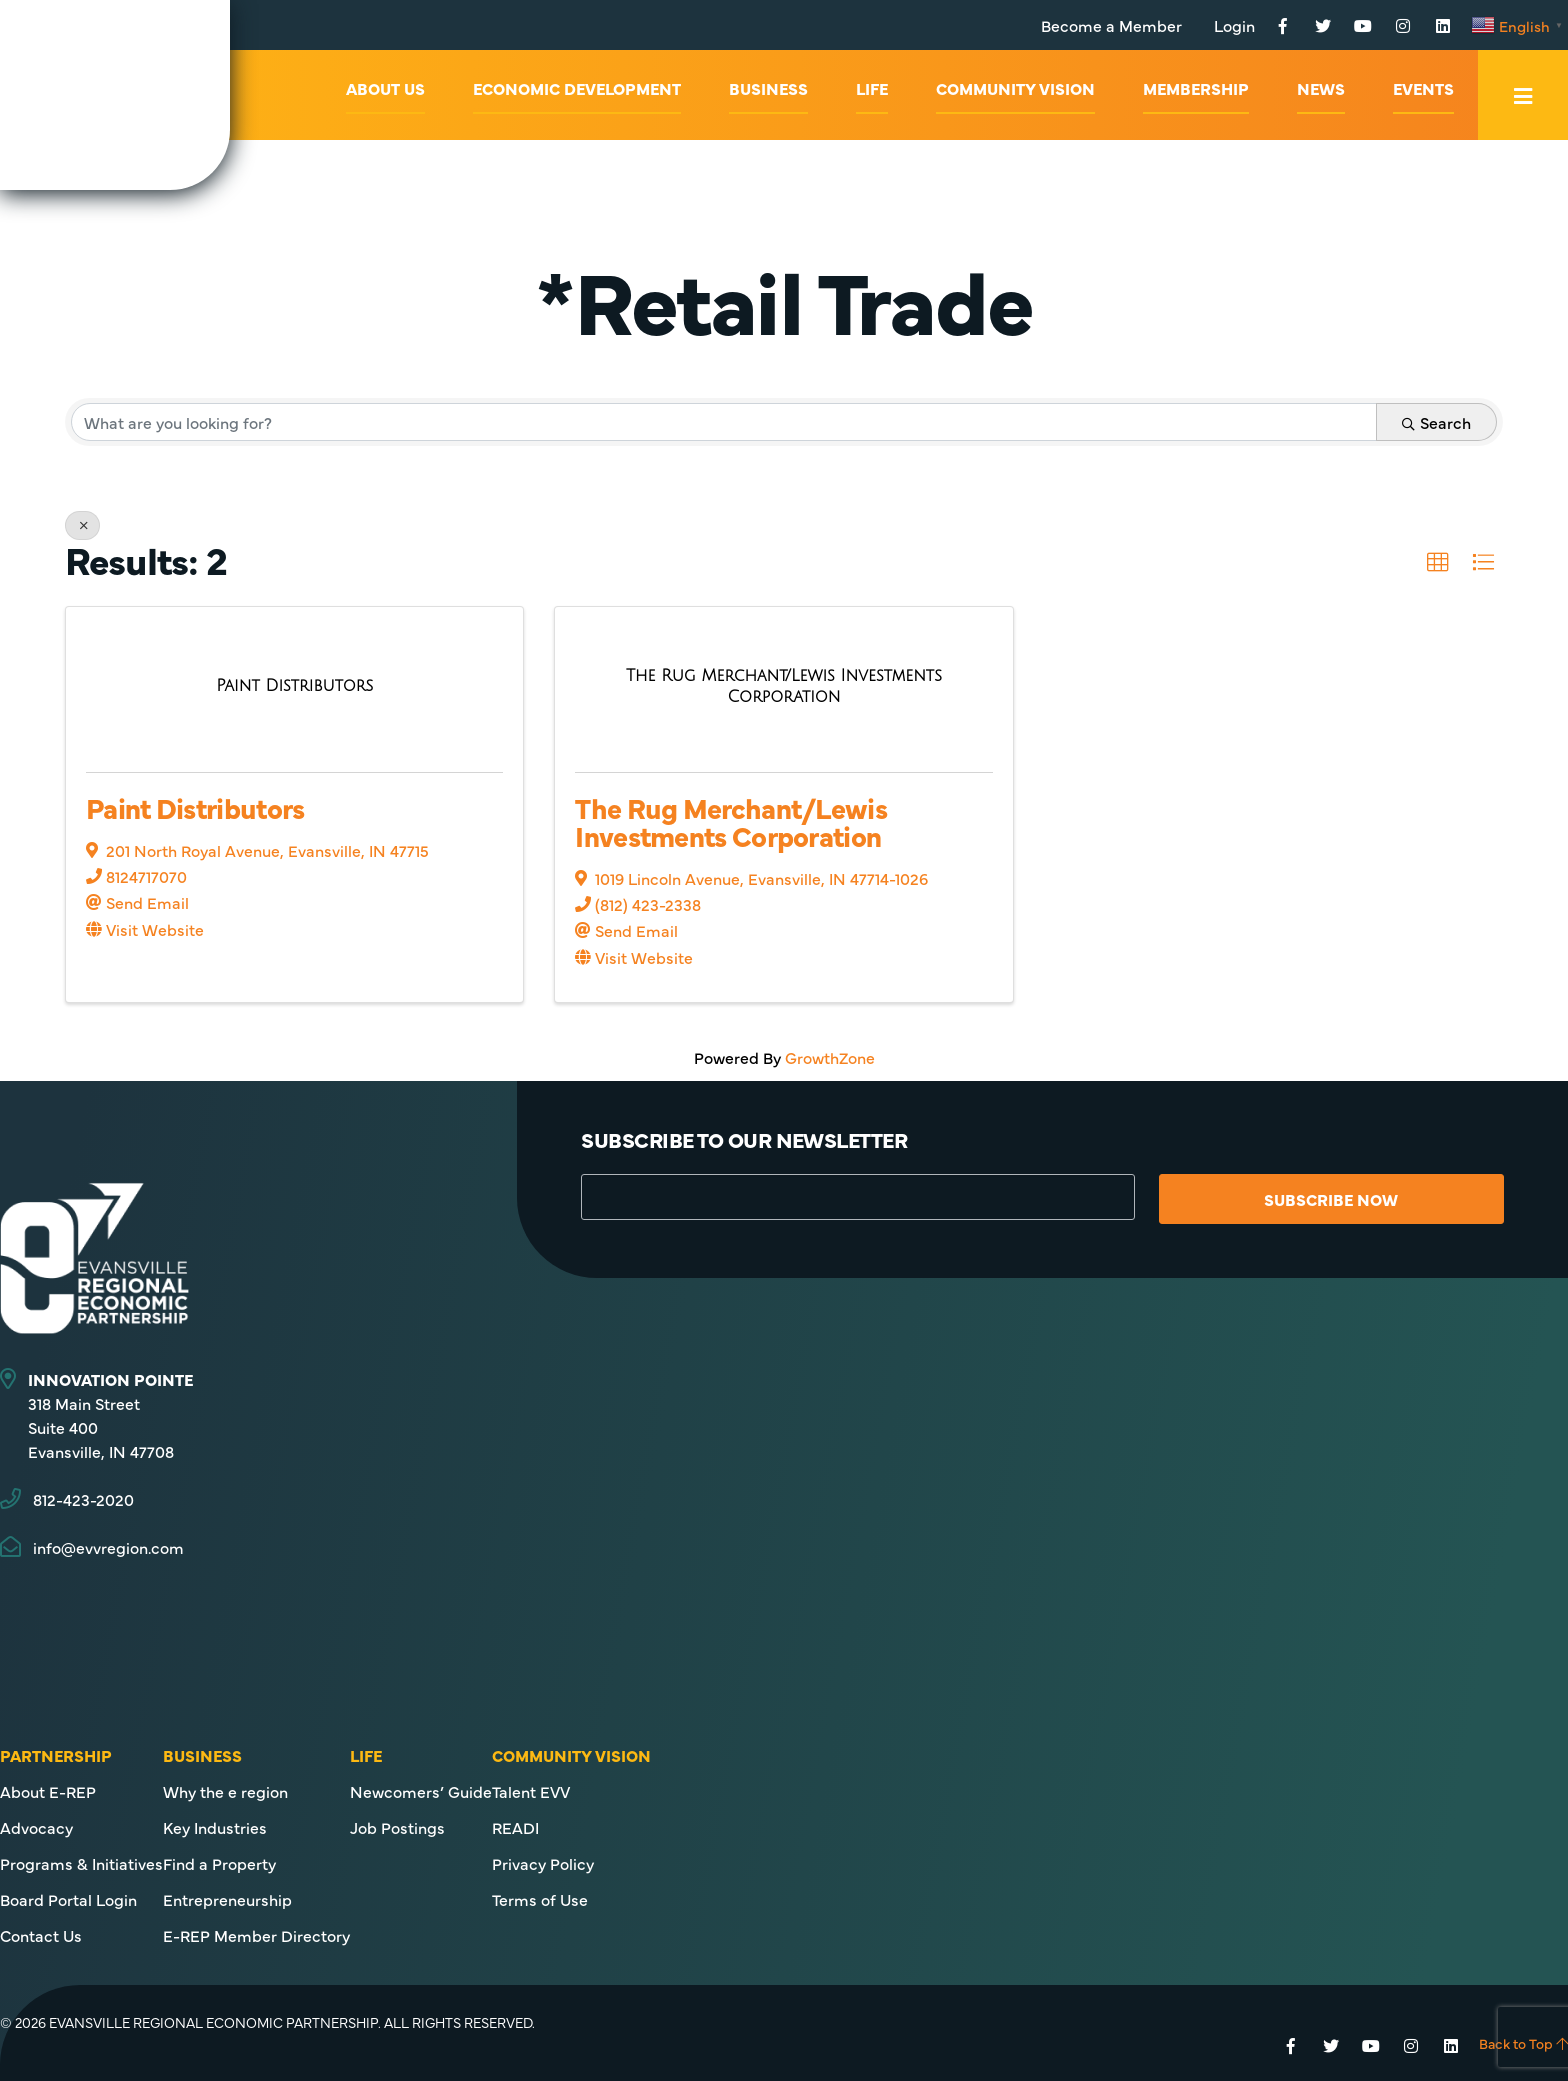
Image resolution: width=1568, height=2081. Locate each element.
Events (1423, 88)
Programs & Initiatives (81, 1863)
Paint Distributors (195, 807)
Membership (1196, 88)
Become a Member (1111, 25)
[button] (1438, 563)
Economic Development (577, 88)
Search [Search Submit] (1436, 422)
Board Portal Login (68, 1899)
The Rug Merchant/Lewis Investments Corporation (731, 821)
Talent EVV (531, 1791)
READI (515, 1827)
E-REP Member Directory (256, 1935)
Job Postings (397, 1827)
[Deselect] (82, 525)
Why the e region (225, 1791)
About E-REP (48, 1791)
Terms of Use (540, 1899)
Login (1234, 25)
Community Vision (1015, 88)
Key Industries (215, 1827)
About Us (385, 88)
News (1321, 88)
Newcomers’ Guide (421, 1791)
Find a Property (219, 1863)
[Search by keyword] (724, 422)
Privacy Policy (543, 1863)
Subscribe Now (1331, 1199)
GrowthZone (830, 1057)
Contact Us (41, 1935)
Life (872, 88)
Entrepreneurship (227, 1899)
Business (768, 88)
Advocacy (36, 1827)
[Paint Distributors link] (294, 685)
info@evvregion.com (108, 1547)
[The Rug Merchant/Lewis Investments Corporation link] (783, 685)
